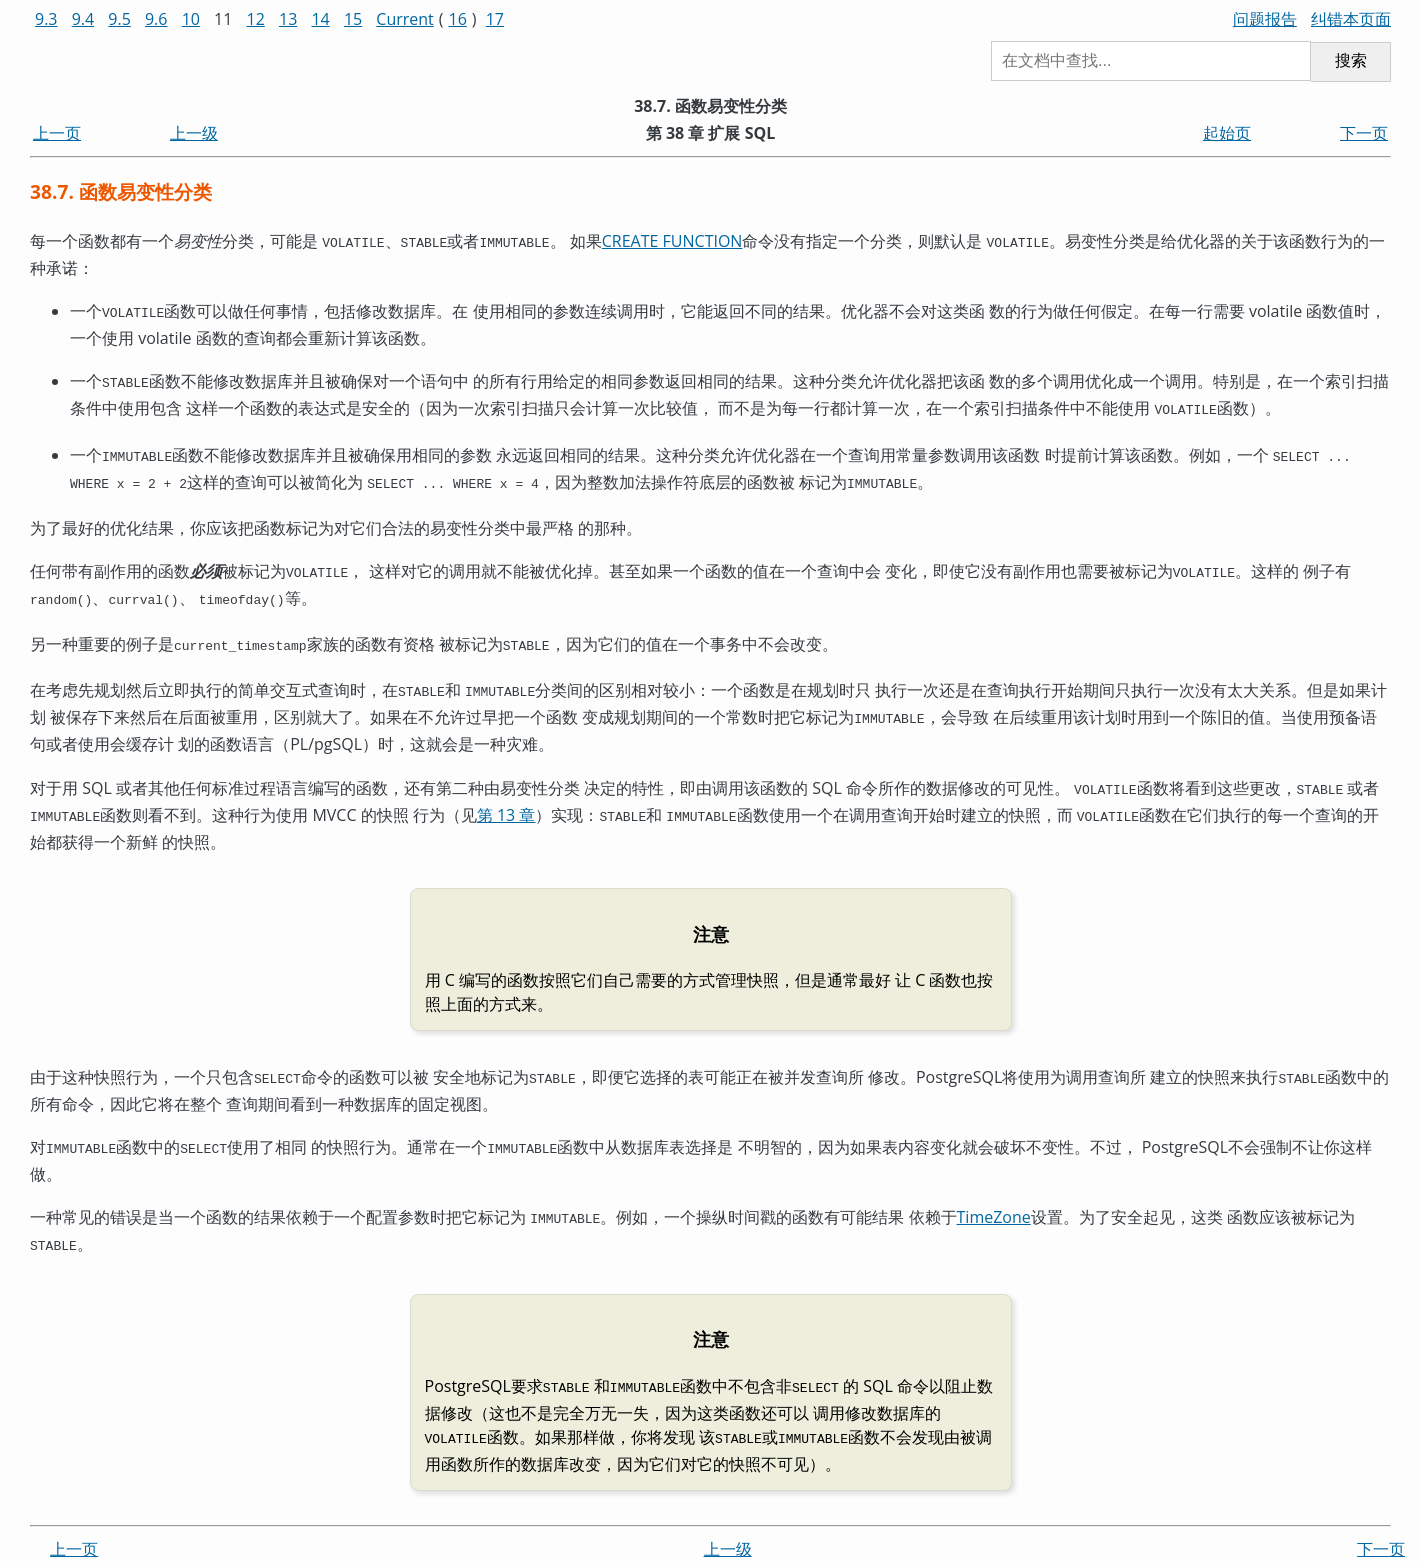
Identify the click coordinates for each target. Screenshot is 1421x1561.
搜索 (1351, 60)
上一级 (194, 133)
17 (495, 19)
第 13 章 (506, 791)
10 (191, 19)
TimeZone (994, 1187)
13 (288, 19)
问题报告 (1265, 19)
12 (256, 19)
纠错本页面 (1351, 19)
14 (320, 19)
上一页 (57, 133)
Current (404, 19)
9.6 (156, 19)
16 (458, 19)
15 (353, 19)
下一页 (1364, 133)
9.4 (83, 19)
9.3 (46, 19)
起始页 (1227, 133)
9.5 (119, 19)
